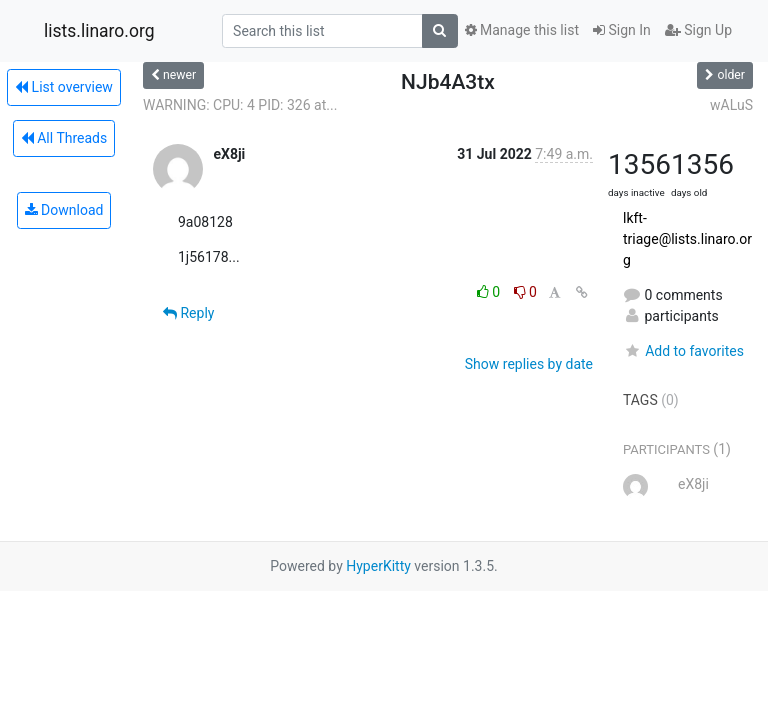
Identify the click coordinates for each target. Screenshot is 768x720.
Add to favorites (683, 351)
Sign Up (698, 30)
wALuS (731, 105)
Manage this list (522, 30)
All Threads (64, 138)
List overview (64, 87)
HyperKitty (378, 566)
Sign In (622, 30)
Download (64, 210)
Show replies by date (529, 364)
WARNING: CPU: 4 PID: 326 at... (240, 105)
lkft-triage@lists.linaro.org (687, 239)
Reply (188, 313)
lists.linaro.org (99, 31)
